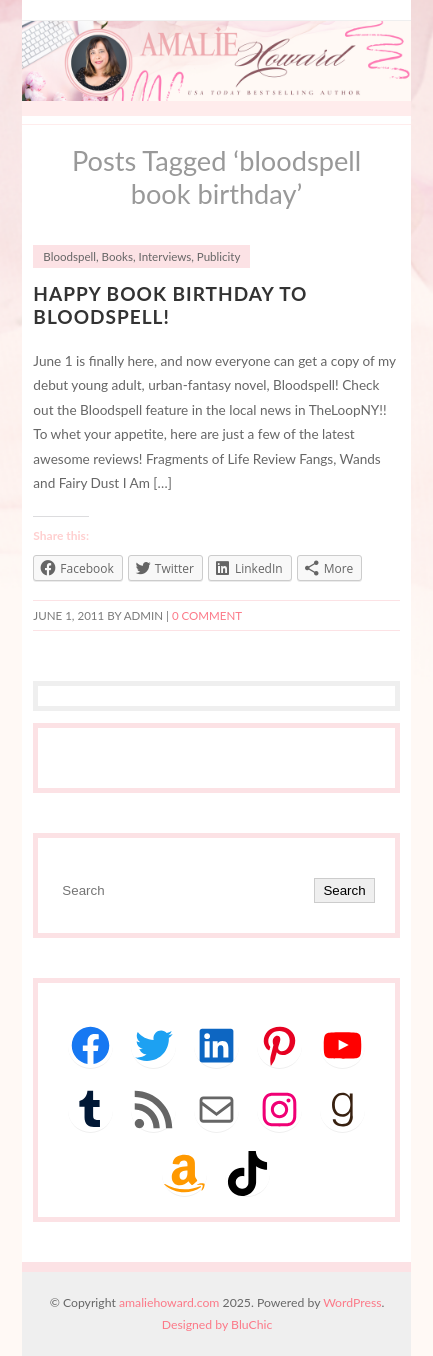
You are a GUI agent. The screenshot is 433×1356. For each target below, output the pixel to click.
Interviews (165, 256)
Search (344, 890)
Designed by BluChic (217, 1324)
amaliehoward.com (169, 1302)
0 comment (207, 615)
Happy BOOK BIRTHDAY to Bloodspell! (170, 305)
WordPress (352, 1302)
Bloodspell (69, 256)
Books (117, 256)
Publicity (219, 256)
